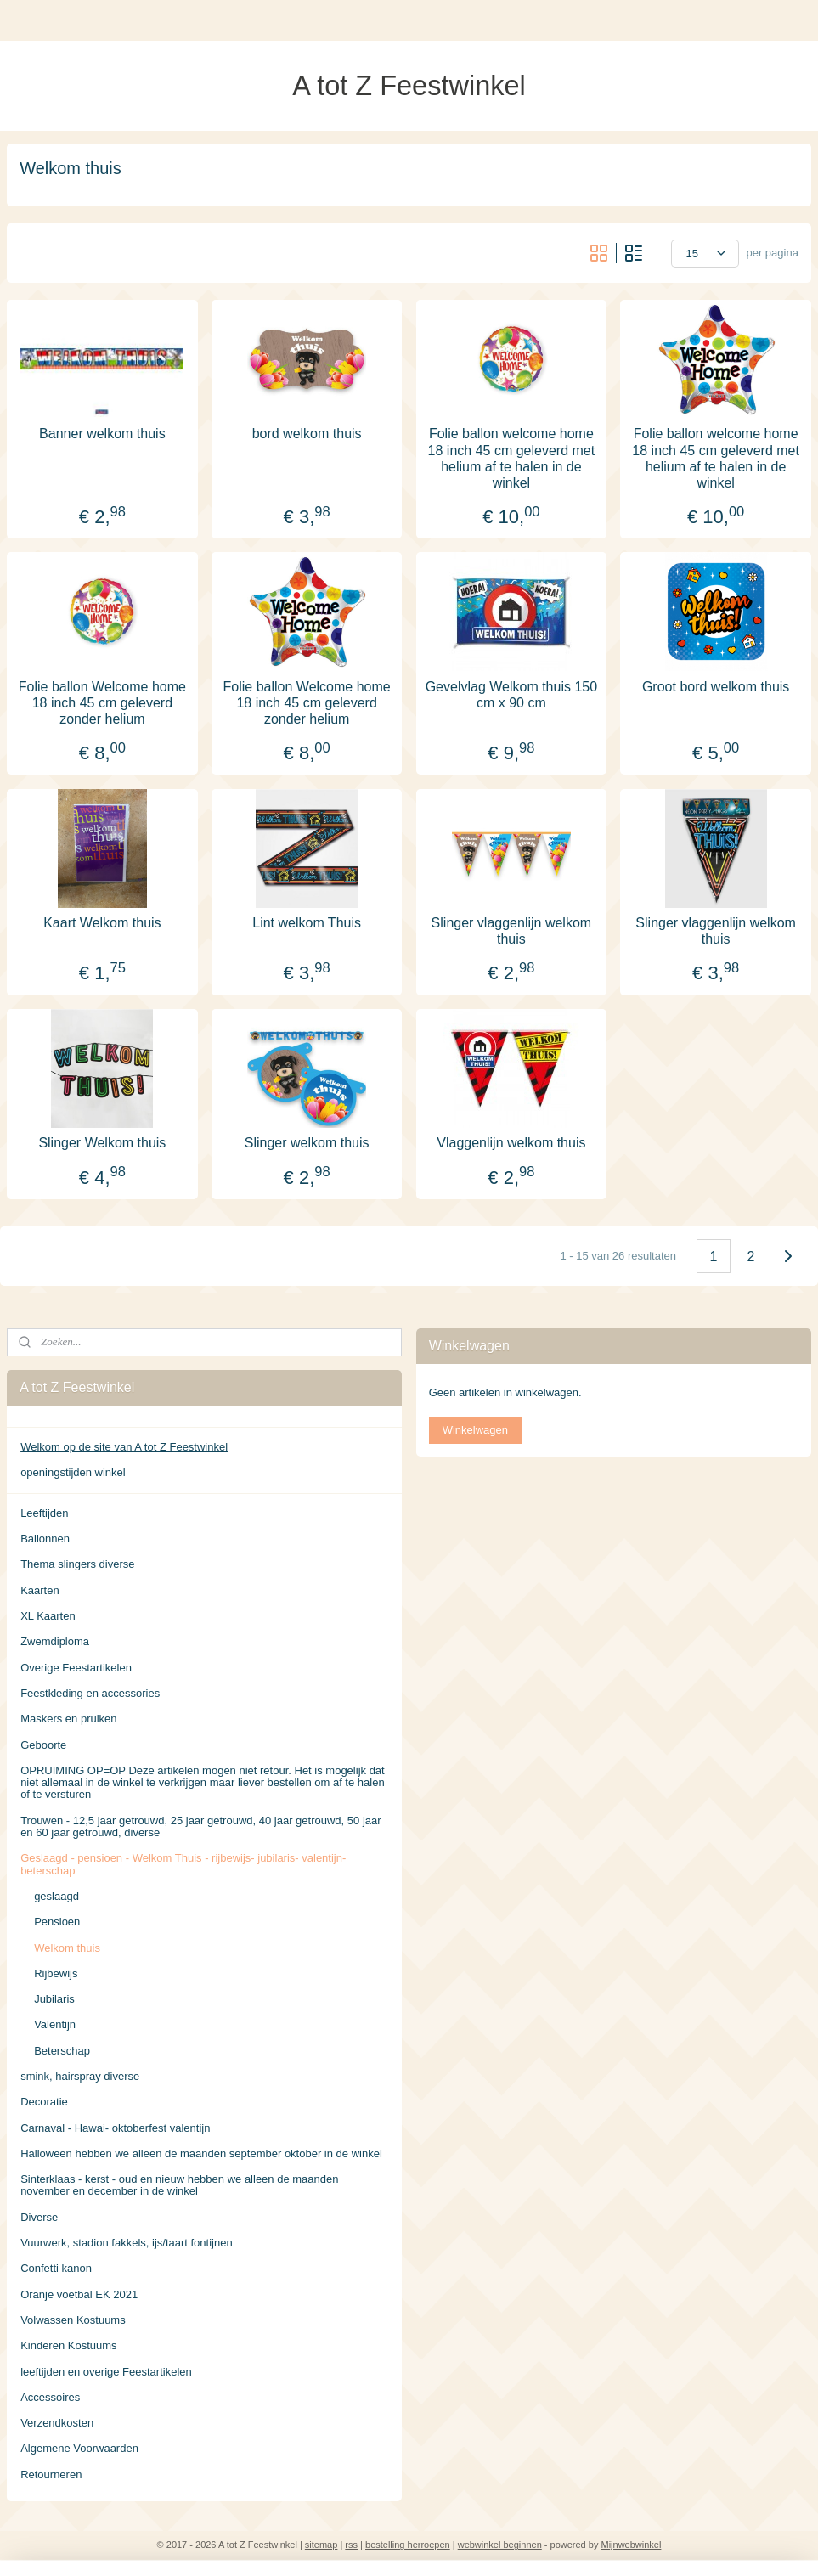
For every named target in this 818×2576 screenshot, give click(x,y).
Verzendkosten (56, 2422)
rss (351, 2544)
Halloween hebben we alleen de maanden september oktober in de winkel (201, 2153)
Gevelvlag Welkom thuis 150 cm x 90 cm (511, 694)
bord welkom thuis (307, 433)
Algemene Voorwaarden (79, 2448)
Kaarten (39, 1590)
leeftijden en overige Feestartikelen (106, 2371)
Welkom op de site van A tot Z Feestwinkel (124, 1446)
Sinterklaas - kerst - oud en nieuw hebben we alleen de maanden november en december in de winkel (179, 2185)
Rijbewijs (55, 1973)
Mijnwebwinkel (631, 2544)
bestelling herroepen (407, 2544)
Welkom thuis (67, 1948)
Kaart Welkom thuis (102, 922)
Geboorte (43, 1745)
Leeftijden (44, 1513)
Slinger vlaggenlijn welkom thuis (512, 930)
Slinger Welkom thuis (102, 1143)
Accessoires (50, 2397)
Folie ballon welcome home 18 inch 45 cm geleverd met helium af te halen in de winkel (511, 458)
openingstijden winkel (73, 1472)
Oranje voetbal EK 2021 (79, 2294)
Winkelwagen (475, 1429)
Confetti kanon (56, 2268)
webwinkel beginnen (500, 2544)
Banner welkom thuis (102, 433)
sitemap (321, 2544)
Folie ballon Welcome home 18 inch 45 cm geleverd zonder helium (102, 702)
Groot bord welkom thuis (715, 686)
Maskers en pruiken (68, 1718)
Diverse (39, 2217)
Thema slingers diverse (77, 1564)
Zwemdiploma (54, 1641)
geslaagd (56, 1896)
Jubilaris (54, 1999)
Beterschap (62, 2050)
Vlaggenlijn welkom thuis (511, 1143)
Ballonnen (45, 1538)
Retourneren (51, 2474)
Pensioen (57, 1921)
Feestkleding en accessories (90, 1693)
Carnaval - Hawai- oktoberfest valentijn (115, 2128)
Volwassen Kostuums (73, 2320)
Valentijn (55, 2024)
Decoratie (44, 2101)
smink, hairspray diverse (79, 2076)
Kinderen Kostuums (68, 2345)
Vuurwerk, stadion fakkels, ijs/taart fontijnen (126, 2242)
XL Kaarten (48, 1615)
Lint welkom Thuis (306, 922)
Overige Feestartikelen (76, 1667)
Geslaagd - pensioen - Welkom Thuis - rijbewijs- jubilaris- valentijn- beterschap (183, 1864)
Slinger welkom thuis (307, 1143)
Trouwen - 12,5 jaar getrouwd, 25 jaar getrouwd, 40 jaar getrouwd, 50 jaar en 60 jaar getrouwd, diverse (200, 1826)
